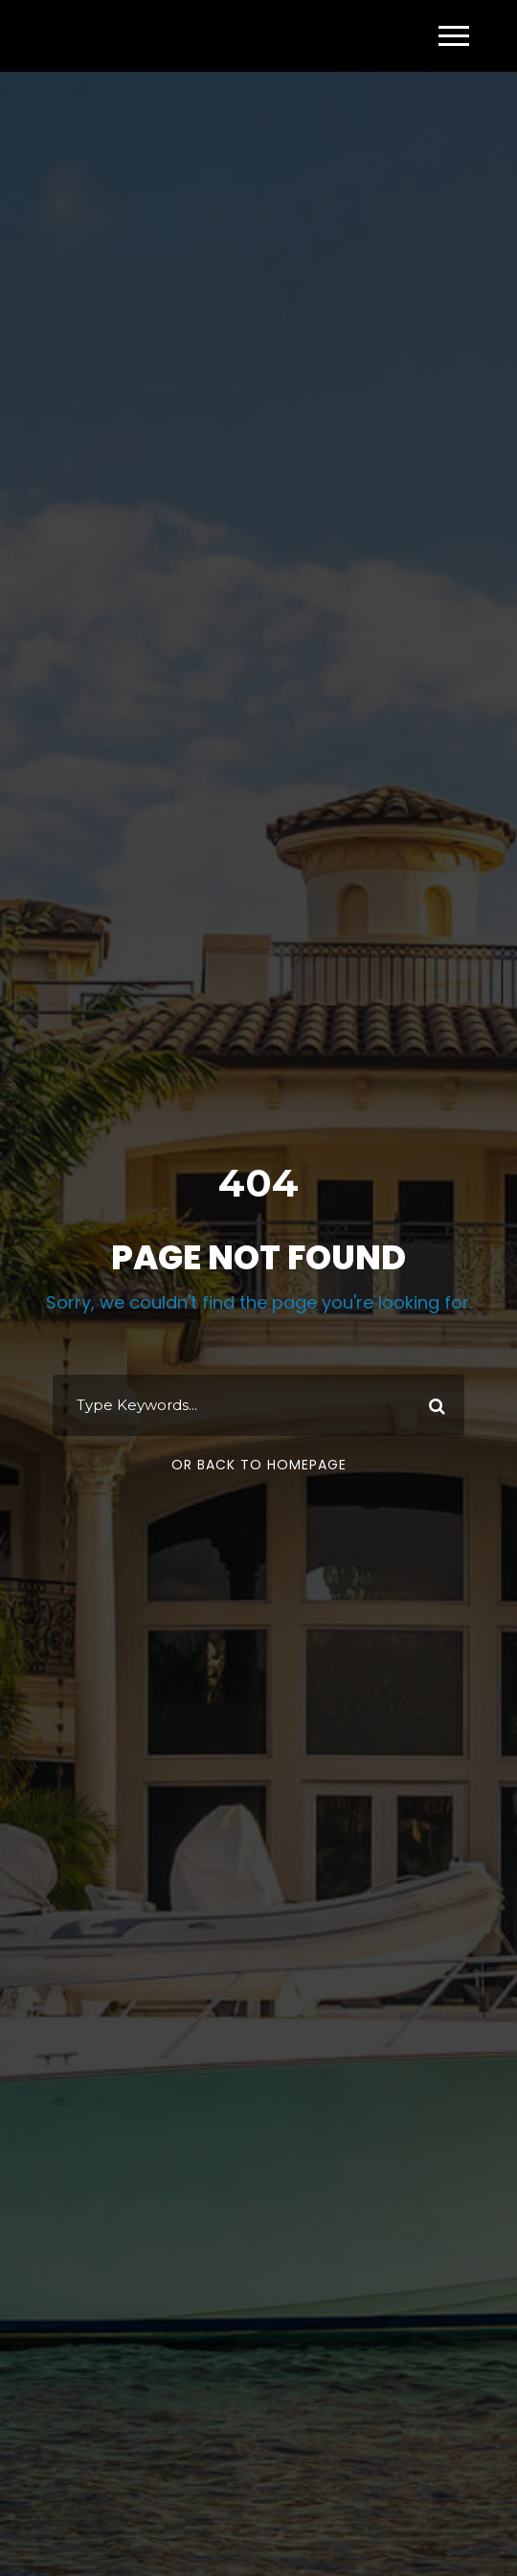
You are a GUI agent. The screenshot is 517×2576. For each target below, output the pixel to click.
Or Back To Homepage (259, 1464)
